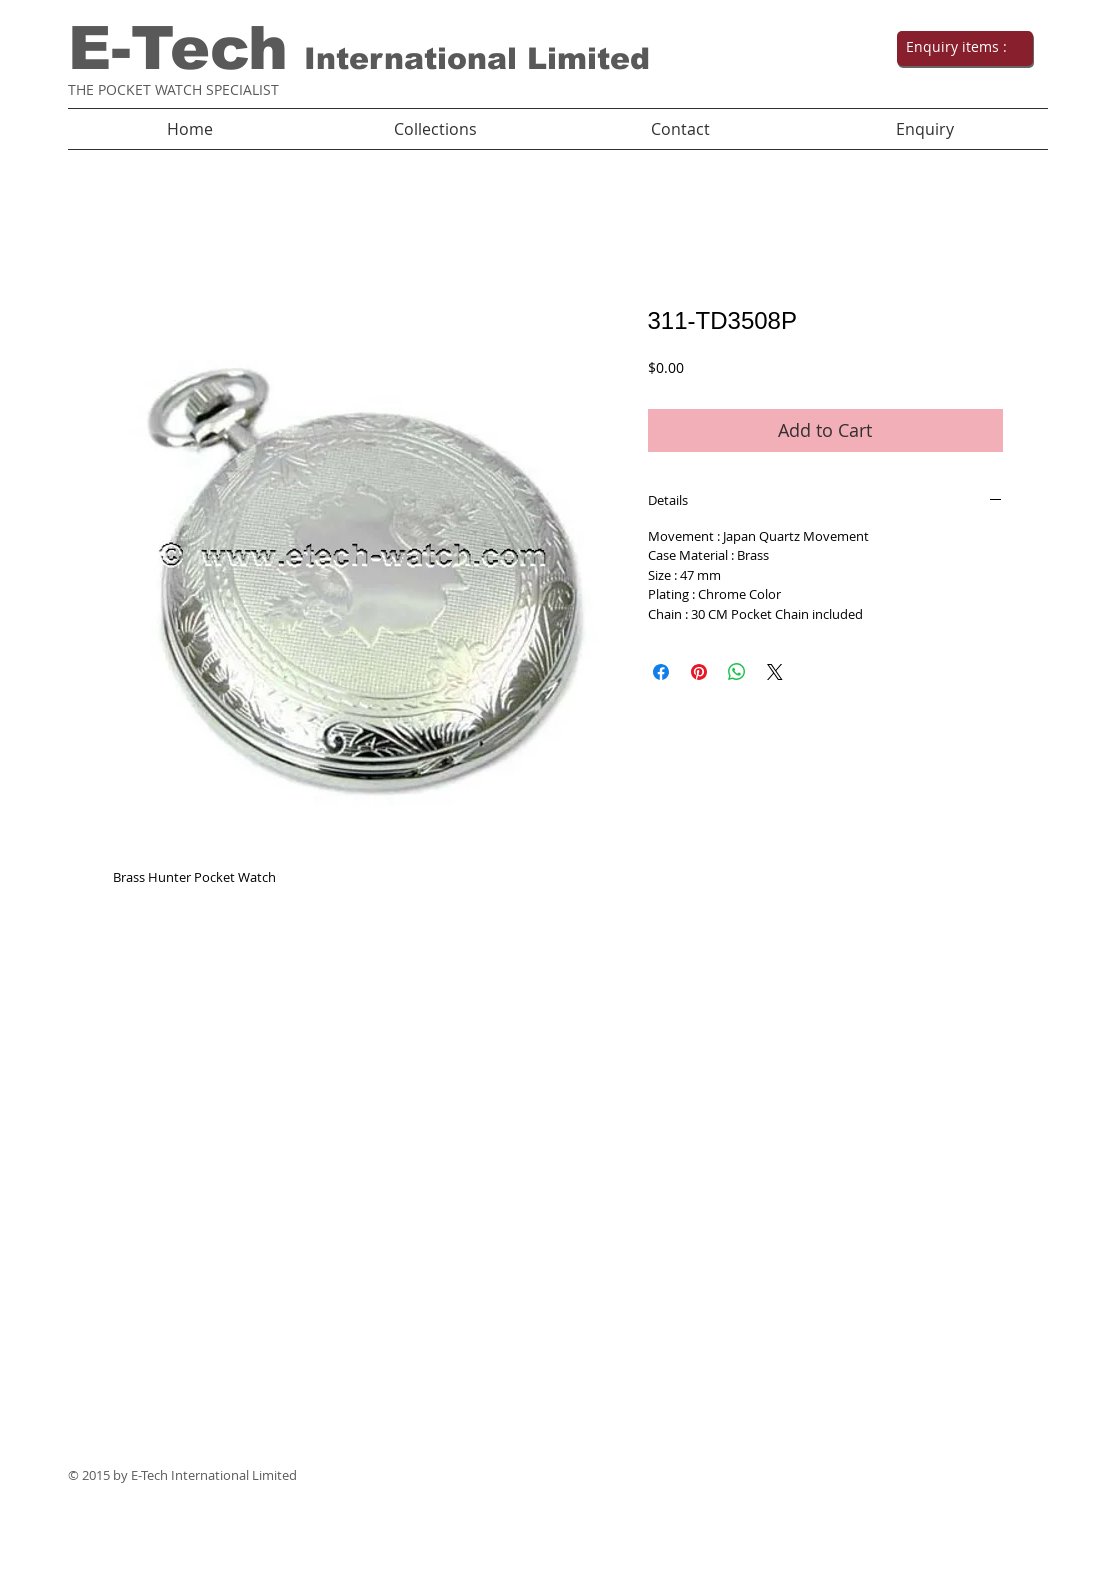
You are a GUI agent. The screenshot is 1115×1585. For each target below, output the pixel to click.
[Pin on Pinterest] (699, 672)
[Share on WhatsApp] (737, 672)
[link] (963, 47)
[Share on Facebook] (661, 672)
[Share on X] (775, 672)
